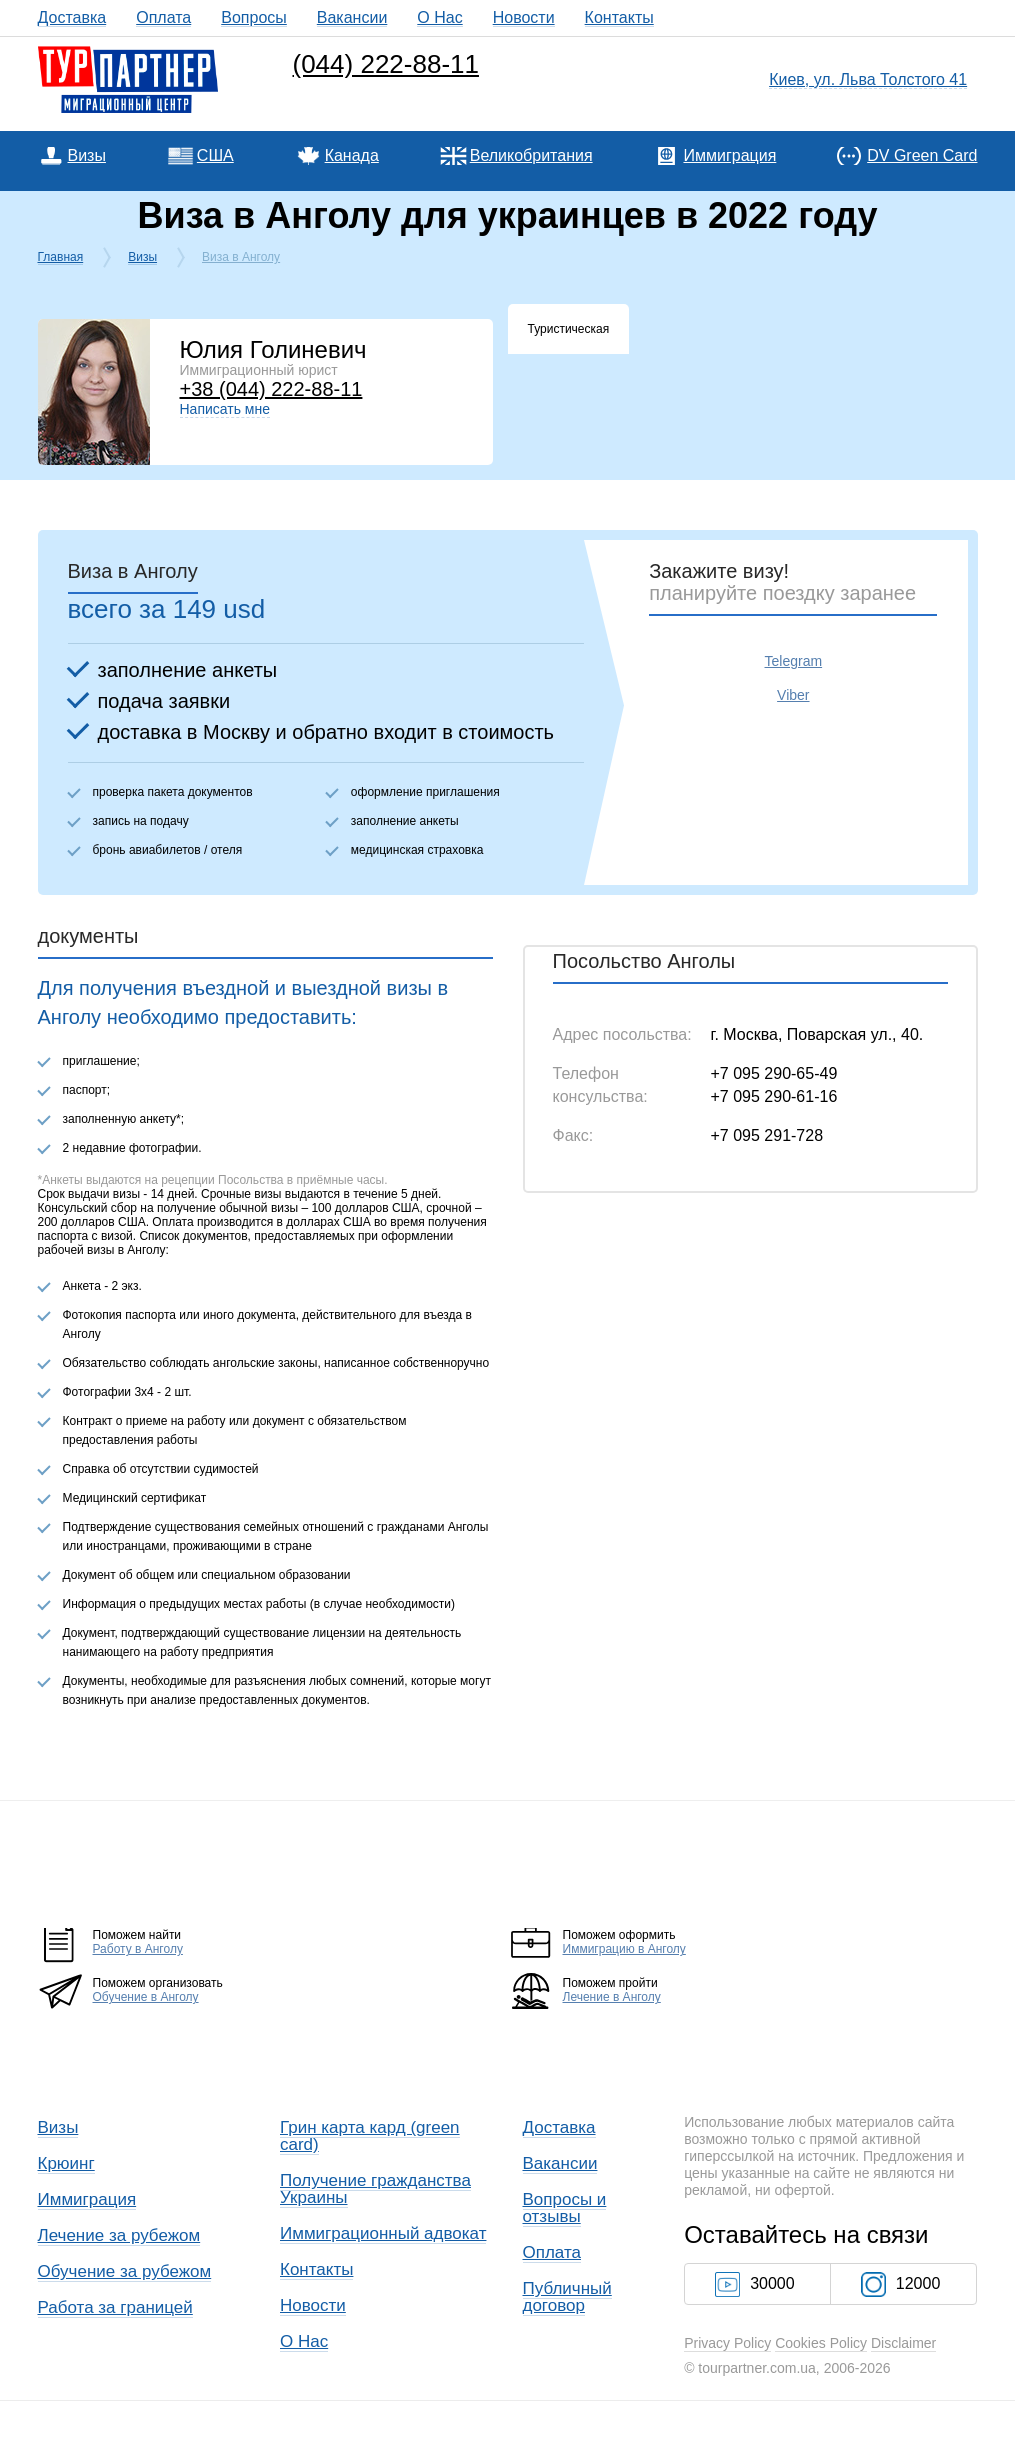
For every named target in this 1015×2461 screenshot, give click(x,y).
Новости (524, 17)
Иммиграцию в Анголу (624, 1949)
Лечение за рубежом (119, 2235)
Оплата (163, 17)
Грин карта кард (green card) (370, 2136)
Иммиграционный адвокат (383, 2233)
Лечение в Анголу (612, 1997)
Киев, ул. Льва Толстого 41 (868, 79)
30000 (755, 2283)
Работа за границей (115, 2307)
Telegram (794, 661)
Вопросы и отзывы (565, 2208)
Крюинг (66, 2163)
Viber (793, 695)
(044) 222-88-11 (386, 64)
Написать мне (225, 409)
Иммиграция (729, 155)
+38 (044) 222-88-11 (271, 389)
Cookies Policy (821, 2343)
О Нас (439, 17)
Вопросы (254, 17)
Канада (352, 155)
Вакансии (352, 17)
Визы (87, 155)
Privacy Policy (727, 2343)
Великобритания (531, 155)
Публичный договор (567, 2297)
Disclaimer (903, 2343)
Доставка (72, 17)
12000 (901, 2283)
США (215, 155)
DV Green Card (922, 155)
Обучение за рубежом (125, 2271)
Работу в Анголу (138, 1949)
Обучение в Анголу (146, 1997)
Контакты (619, 17)
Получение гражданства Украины (375, 2189)
